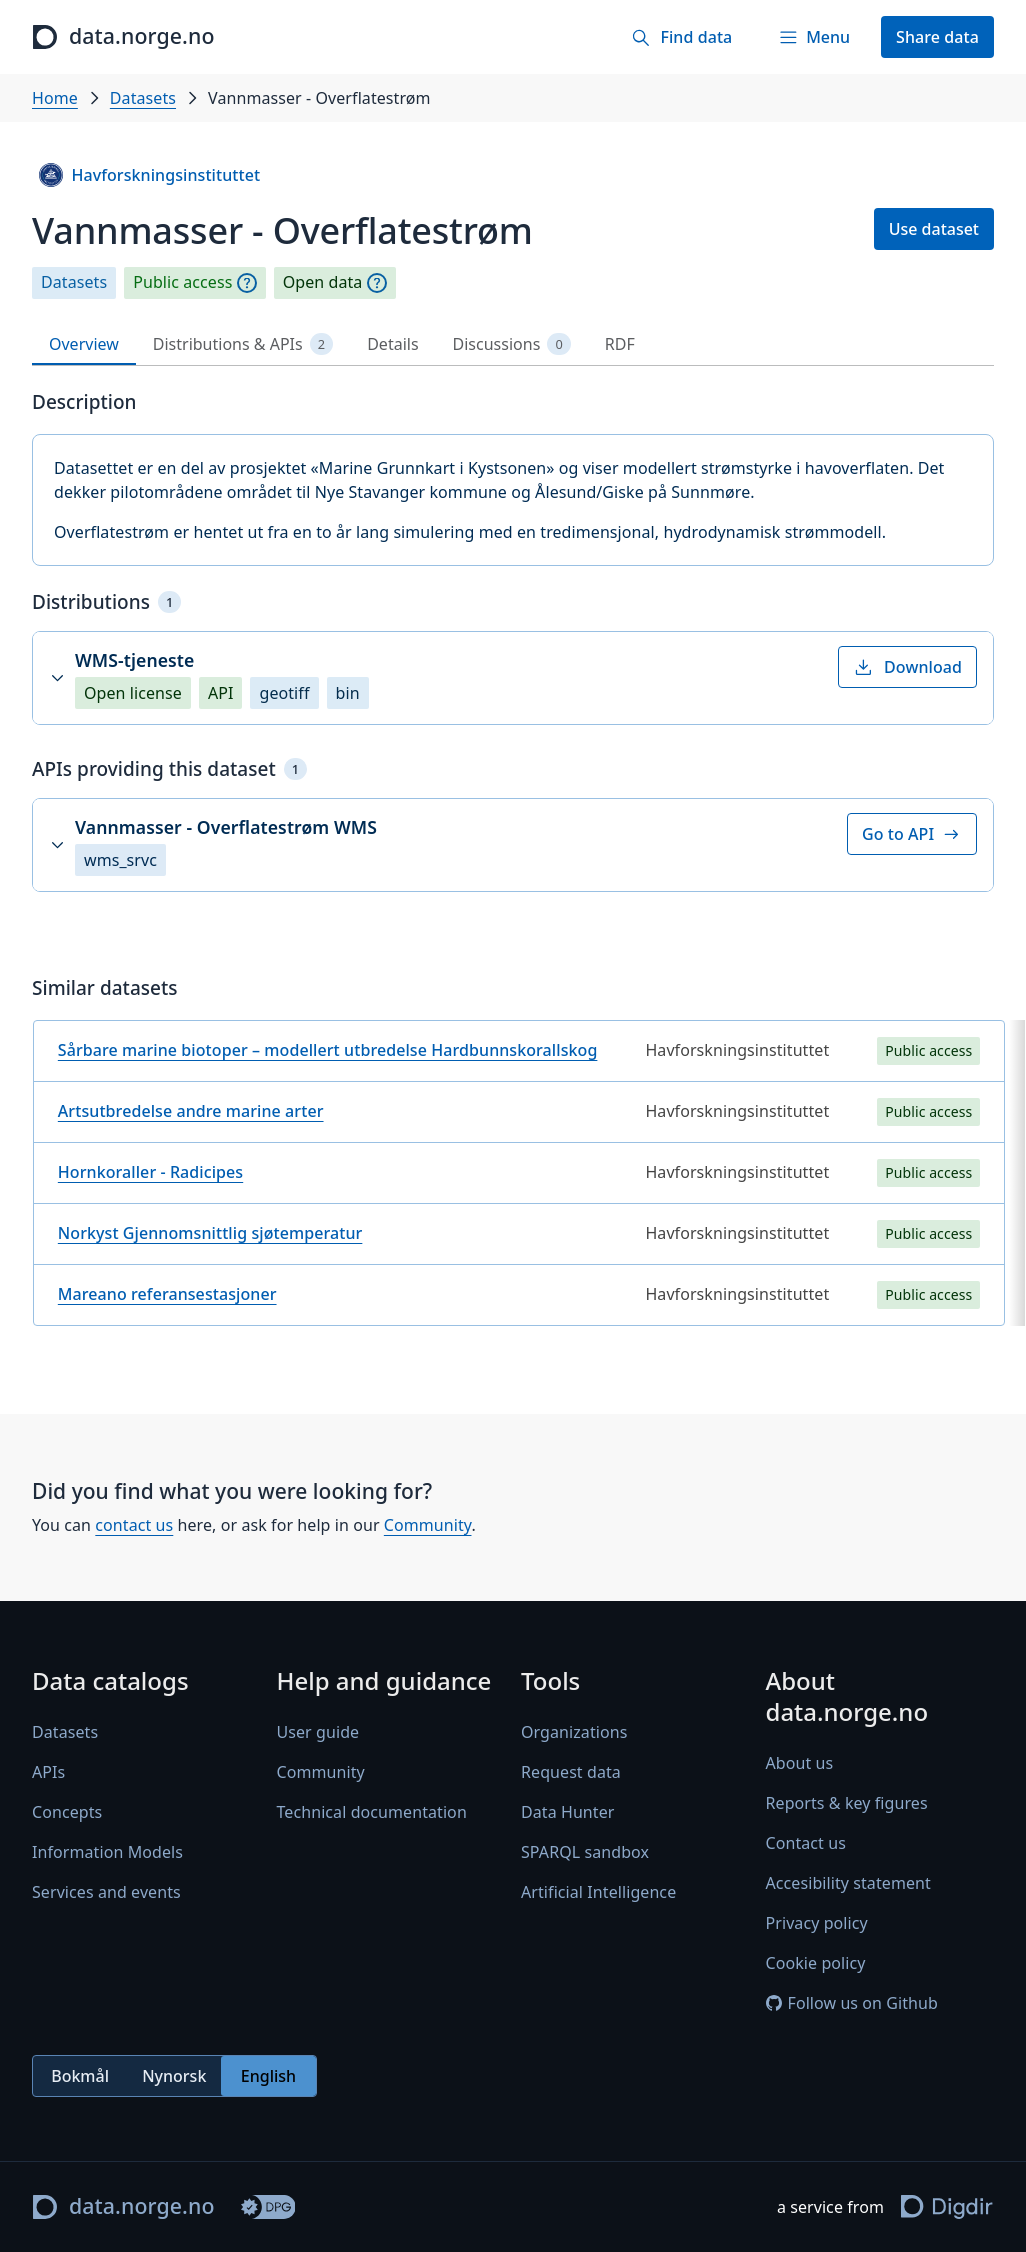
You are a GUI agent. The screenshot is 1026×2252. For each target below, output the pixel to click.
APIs (48, 1772)
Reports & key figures (847, 1803)
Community (428, 1525)
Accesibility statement (848, 1883)
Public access (182, 282)
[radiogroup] (174, 2076)
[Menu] (814, 37)
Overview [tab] (84, 344)
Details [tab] (392, 344)
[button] (513, 678)
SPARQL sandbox (585, 1852)
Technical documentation (372, 1812)
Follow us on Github (852, 2003)
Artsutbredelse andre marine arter (191, 1111)
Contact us (806, 1843)
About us (800, 1763)
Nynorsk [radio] (174, 2076)
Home (55, 98)
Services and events (106, 1892)
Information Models (107, 1852)
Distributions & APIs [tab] (243, 344)
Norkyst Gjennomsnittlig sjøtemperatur (210, 1233)
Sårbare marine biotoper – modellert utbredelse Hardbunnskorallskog (328, 1050)
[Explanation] (247, 283)
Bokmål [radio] (80, 2076)
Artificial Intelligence (598, 1892)
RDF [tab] (620, 344)
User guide (318, 1732)
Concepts (67, 1812)
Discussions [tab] (512, 344)
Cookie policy (816, 1963)
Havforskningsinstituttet (149, 175)
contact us (134, 1525)
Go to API (912, 834)
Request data (571, 1772)
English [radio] (268, 2076)
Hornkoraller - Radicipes (150, 1172)
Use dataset (934, 229)
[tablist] (513, 344)
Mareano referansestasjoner (167, 1294)
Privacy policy (817, 1923)
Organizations (574, 1732)
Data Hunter (568, 1812)
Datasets (143, 98)
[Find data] (681, 37)
